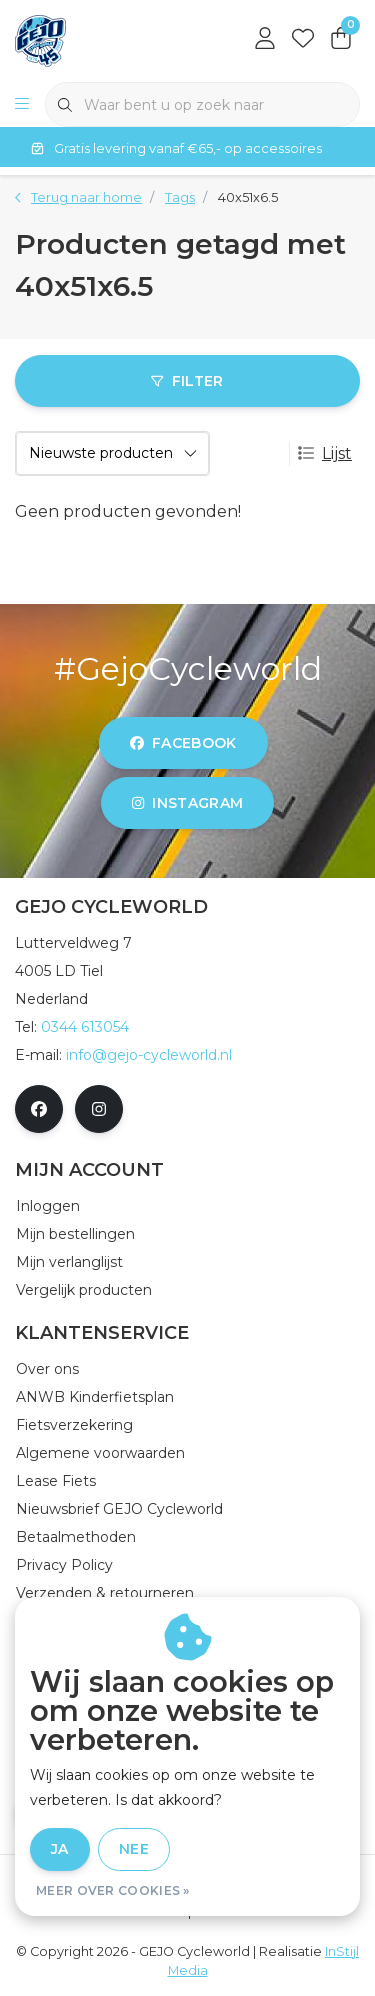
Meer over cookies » (113, 1890)
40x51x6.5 (248, 197)
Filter (187, 381)
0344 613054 (85, 1027)
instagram (187, 803)
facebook (183, 743)
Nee (134, 1849)
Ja (60, 1849)
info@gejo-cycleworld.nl (149, 1055)
